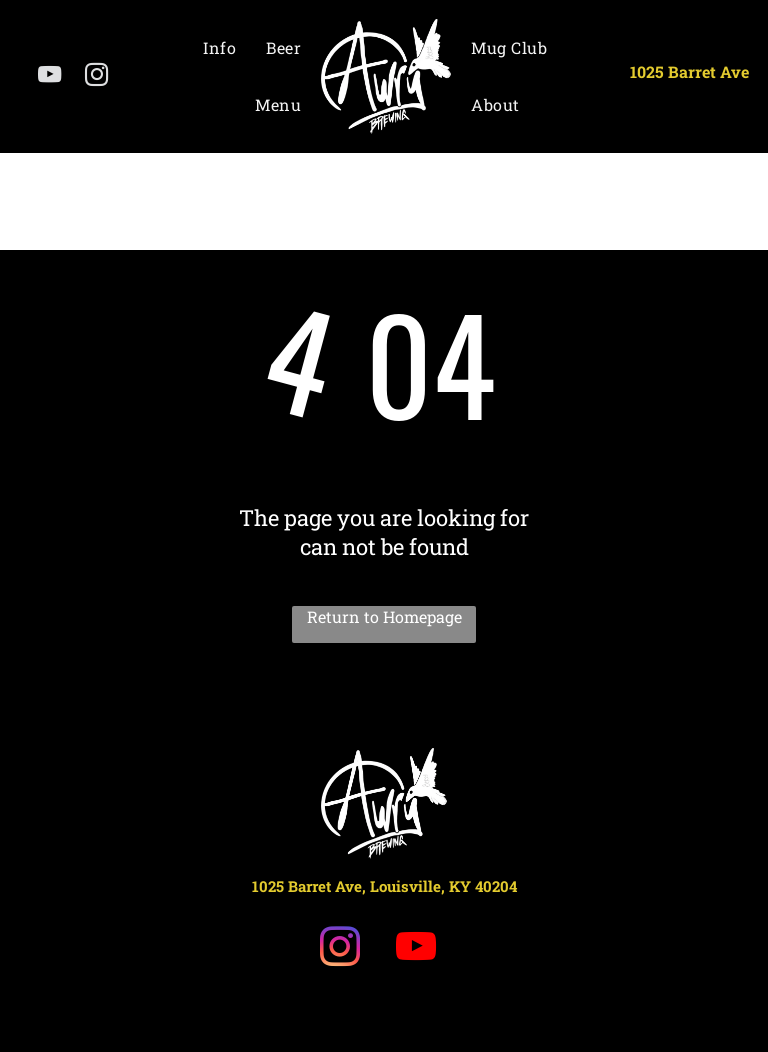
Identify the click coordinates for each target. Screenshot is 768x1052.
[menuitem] (219, 47)
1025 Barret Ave (689, 71)
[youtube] (49, 77)
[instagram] (96, 77)
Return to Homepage (384, 616)
